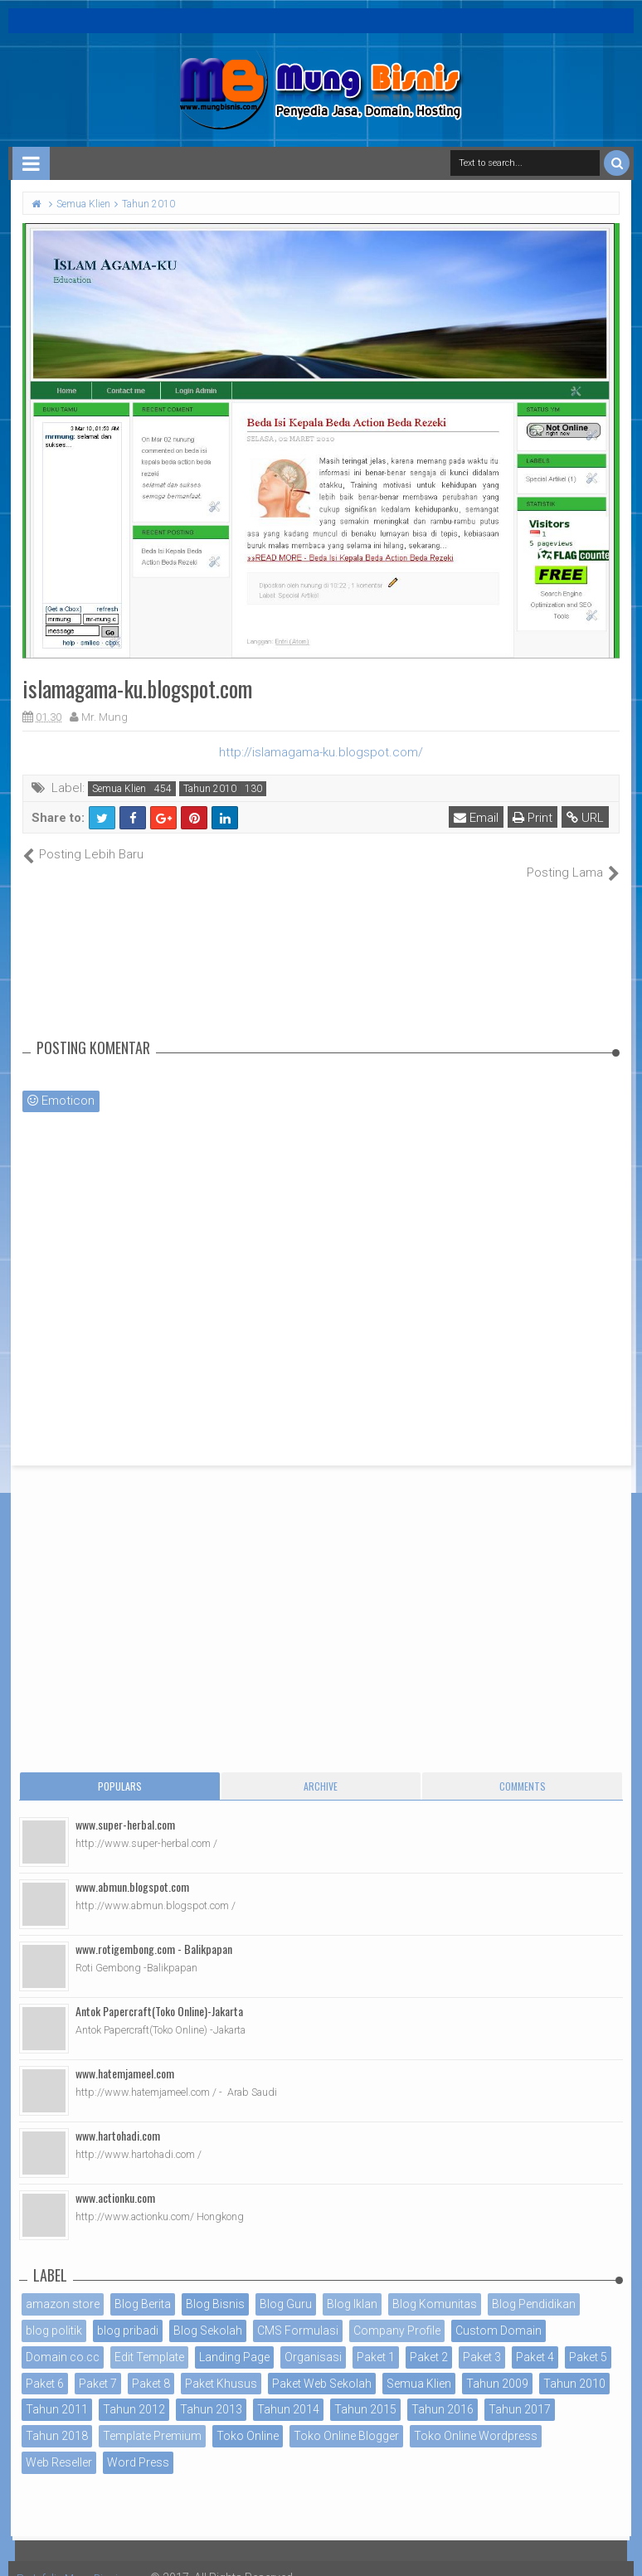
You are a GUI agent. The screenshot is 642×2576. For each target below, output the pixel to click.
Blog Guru (286, 2286)
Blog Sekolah (207, 2313)
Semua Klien (119, 789)
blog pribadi (127, 2313)
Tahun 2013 (211, 2392)
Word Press (138, 2445)
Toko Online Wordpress (475, 2418)
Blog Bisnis (215, 2286)
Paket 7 (98, 2365)
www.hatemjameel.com (124, 2055)
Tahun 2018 (57, 2418)
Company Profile (396, 2313)
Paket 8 (151, 2365)
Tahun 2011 (57, 2392)
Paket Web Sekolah (322, 2365)
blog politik (54, 2313)
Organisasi (313, 2338)
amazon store (63, 2286)
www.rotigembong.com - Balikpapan (153, 1931)
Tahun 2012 (134, 2392)
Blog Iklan (352, 2286)
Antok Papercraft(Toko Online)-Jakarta (159, 1993)
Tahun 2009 (497, 2365)
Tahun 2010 (209, 789)
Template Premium (152, 2418)
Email (477, 817)
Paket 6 (45, 2365)
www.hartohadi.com (117, 2117)
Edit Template (149, 2338)
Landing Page (234, 2338)
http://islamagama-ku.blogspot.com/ (321, 752)
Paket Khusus (221, 2365)
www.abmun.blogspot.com (132, 1869)
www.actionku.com (115, 2180)
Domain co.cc (63, 2338)
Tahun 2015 (365, 2392)
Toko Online (247, 2418)
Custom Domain (498, 2313)
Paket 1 (376, 2338)
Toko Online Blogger (346, 2418)
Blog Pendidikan (534, 2286)
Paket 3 (482, 2338)
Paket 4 (535, 2338)
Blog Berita (142, 2286)
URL (587, 817)
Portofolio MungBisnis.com (90, 2559)
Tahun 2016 (442, 2392)
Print (534, 817)
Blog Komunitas (434, 2286)
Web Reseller (59, 2445)
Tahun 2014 (288, 2392)
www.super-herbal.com (125, 1806)
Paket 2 (429, 2338)
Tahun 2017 (520, 2392)
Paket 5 (588, 2338)
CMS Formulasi (297, 2313)
